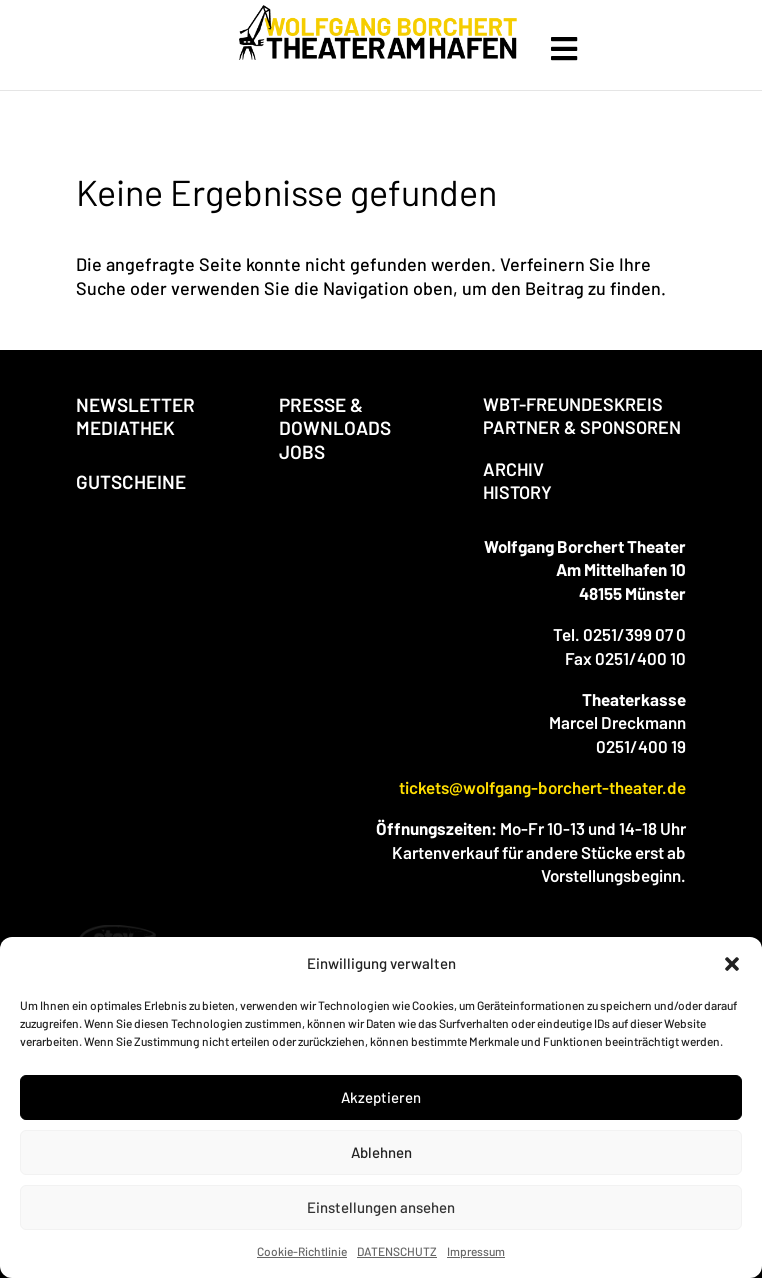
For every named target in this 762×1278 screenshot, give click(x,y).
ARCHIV (513, 469)
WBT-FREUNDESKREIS (573, 404)
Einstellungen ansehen (381, 1207)
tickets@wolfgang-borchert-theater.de (542, 787)
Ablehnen (381, 1152)
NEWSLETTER (135, 404)
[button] (732, 964)
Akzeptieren (381, 1097)
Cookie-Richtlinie (302, 1251)
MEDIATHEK (125, 427)
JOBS (302, 451)
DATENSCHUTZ (397, 1251)
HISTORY (517, 492)
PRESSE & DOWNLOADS (335, 416)
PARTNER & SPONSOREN (582, 427)
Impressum (476, 1251)
